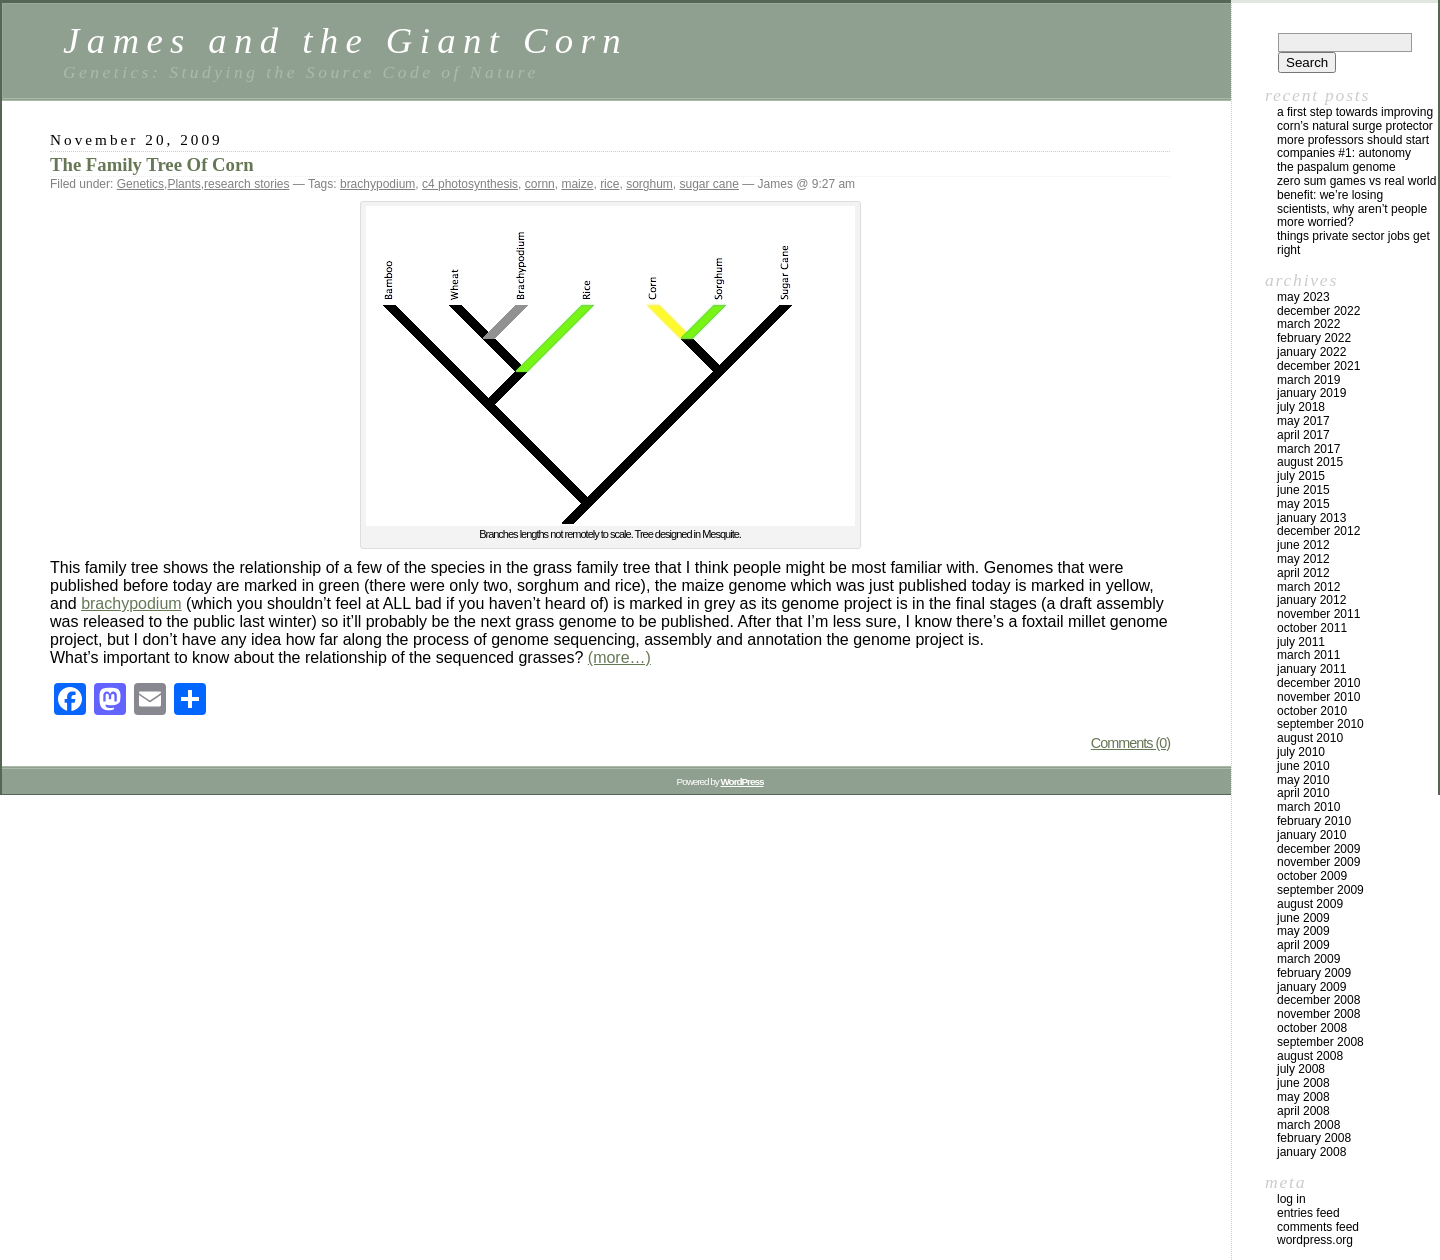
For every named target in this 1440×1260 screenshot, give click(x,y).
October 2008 (1312, 1028)
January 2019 (1311, 393)
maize (577, 184)
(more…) (619, 657)
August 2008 (1310, 1056)
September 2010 (1320, 724)
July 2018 (1301, 407)
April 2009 (1303, 945)
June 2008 (1303, 1083)
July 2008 (1301, 1069)
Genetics (140, 184)
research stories (246, 184)
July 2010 (1301, 752)
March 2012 (1308, 587)
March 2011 (1308, 655)
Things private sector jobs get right (1353, 243)
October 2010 (1312, 711)
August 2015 (1310, 462)
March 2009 (1308, 959)
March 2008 (1308, 1125)
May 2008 (1303, 1097)
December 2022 (1318, 311)
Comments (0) (1130, 743)
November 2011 (1318, 614)
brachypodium (377, 184)
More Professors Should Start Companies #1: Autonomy (1353, 147)
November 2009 (1318, 862)
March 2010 (1308, 807)
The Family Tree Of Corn (152, 164)
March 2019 (1308, 380)
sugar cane (709, 184)
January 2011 (1311, 669)
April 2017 (1303, 435)
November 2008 (1318, 1014)
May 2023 (1303, 297)
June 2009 (1303, 918)
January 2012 (1311, 600)
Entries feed (1308, 1213)
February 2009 (1314, 973)
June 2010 (1303, 766)
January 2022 (1311, 352)
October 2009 (1312, 876)
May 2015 (1303, 504)
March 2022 (1308, 324)
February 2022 (1314, 338)
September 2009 (1320, 890)
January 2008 (1311, 1152)
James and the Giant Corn (345, 40)
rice (609, 184)
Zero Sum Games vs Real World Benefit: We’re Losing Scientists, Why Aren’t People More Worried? (1356, 201)
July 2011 (1301, 642)
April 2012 (1303, 573)
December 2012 (1318, 531)
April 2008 (1303, 1111)
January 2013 (1311, 518)
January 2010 (1311, 835)
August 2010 (1310, 738)
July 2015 (1301, 476)
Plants (183, 184)
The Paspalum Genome (1336, 167)
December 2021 (1318, 366)
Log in (1291, 1199)
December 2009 (1318, 849)
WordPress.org (1315, 1240)
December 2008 (1318, 1000)
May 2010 (1303, 780)
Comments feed (1318, 1227)
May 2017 (1303, 421)
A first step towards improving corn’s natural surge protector (1355, 119)
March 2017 (1308, 449)
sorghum (649, 184)
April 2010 (1303, 793)
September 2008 (1320, 1042)
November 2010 (1318, 697)
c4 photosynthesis (470, 184)
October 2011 (1312, 628)
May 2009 (1303, 931)
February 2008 (1314, 1138)
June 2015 (1303, 490)
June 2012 (1303, 545)
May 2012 (1303, 559)
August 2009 (1310, 904)
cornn (540, 184)
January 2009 (1311, 987)
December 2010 (1318, 683)
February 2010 (1314, 821)
